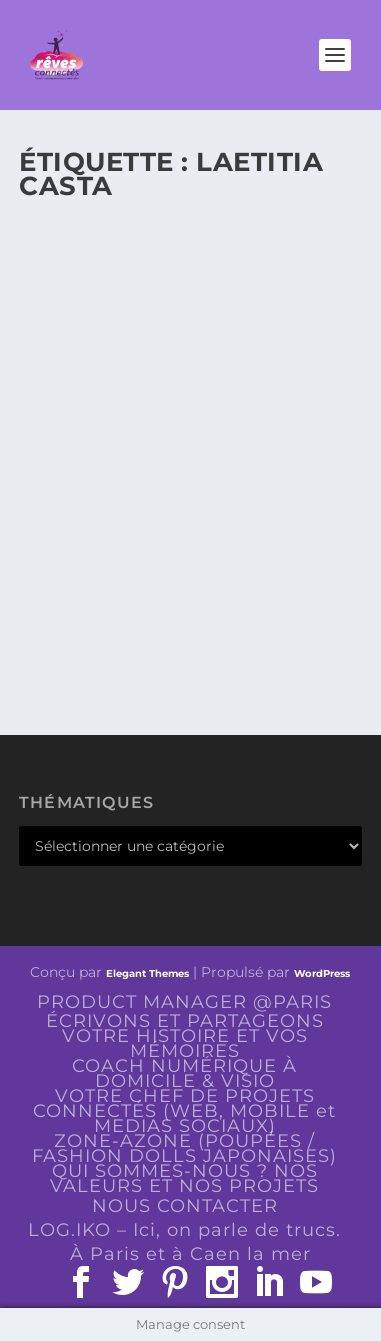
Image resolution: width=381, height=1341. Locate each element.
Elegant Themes (147, 973)
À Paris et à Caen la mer (190, 1254)
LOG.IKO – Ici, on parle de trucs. (184, 1230)
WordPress (322, 973)
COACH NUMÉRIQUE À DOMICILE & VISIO (184, 1073)
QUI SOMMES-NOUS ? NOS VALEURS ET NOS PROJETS (184, 1178)
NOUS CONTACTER (185, 1206)
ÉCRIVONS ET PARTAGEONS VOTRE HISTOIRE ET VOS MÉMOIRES (185, 1036)
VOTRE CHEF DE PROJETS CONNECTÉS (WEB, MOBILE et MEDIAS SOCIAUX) (184, 1111)
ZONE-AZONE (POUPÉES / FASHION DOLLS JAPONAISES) (184, 1148)
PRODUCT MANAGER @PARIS (184, 1002)
